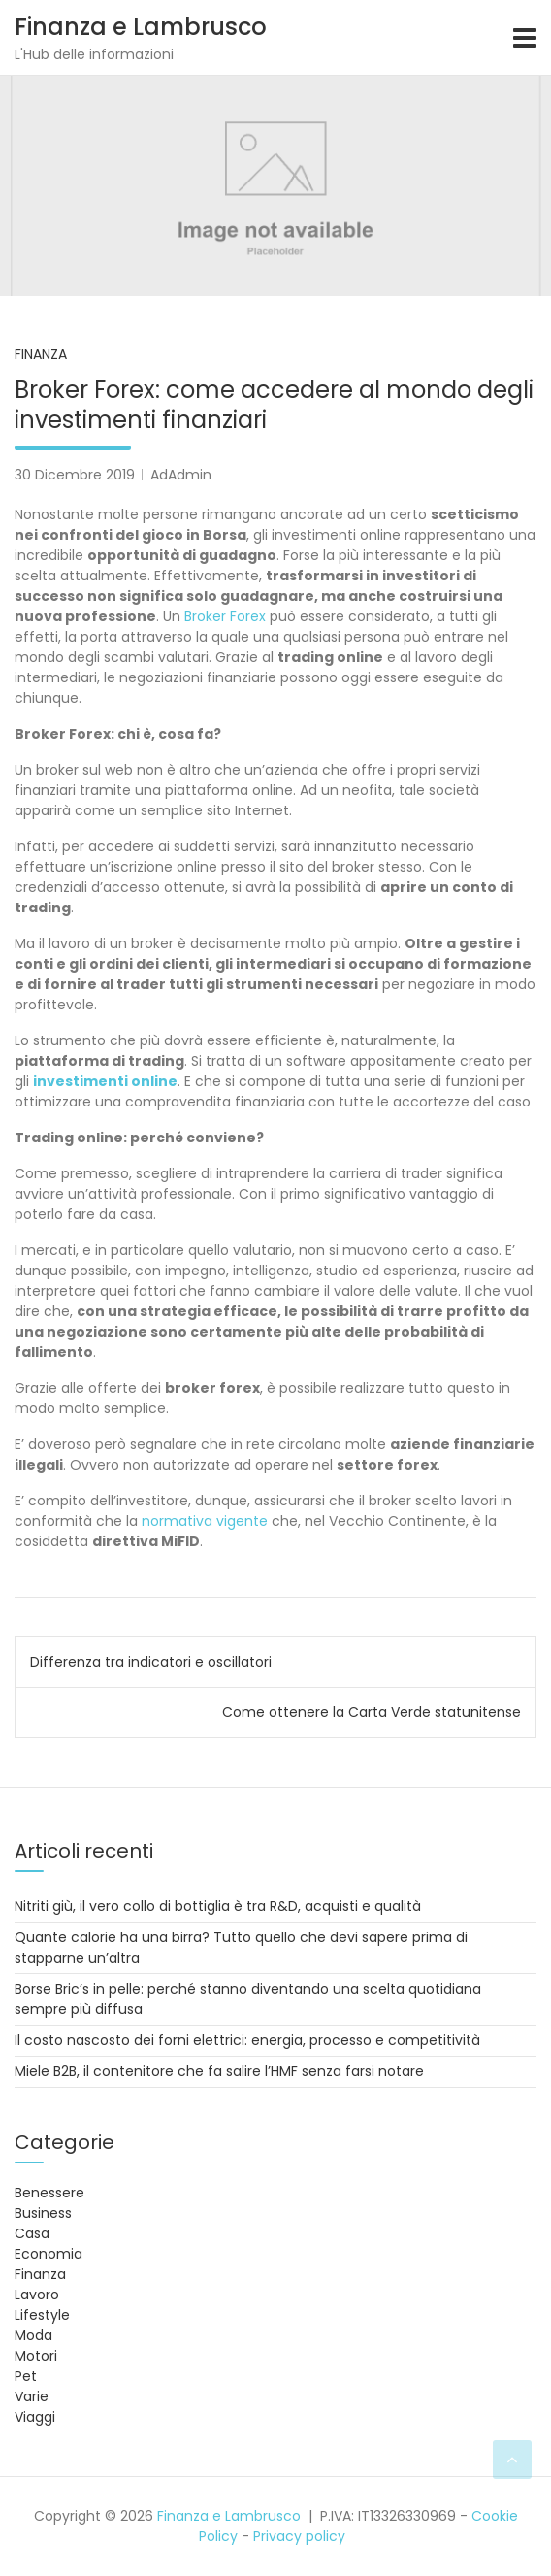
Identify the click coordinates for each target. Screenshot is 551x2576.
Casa (32, 2233)
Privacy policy (299, 2536)
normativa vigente (205, 1521)
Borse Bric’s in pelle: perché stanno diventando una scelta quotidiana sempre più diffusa (248, 1999)
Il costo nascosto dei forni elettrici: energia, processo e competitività (247, 2040)
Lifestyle (42, 2315)
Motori (36, 2355)
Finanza (41, 354)
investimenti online (105, 1081)
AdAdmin (180, 474)
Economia (48, 2253)
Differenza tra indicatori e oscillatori (151, 1661)
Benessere (49, 2192)
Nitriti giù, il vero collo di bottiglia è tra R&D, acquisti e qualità (218, 1906)
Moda (33, 2335)
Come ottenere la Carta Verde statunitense (371, 1712)
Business (43, 2213)
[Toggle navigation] (524, 38)
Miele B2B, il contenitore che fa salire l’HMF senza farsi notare (219, 2071)
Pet (26, 2376)
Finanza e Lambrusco (141, 27)
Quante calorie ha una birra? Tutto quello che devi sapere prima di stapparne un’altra (241, 1947)
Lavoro (37, 2294)
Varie (32, 2396)
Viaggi (35, 2417)
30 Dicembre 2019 (75, 474)
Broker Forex (225, 616)
